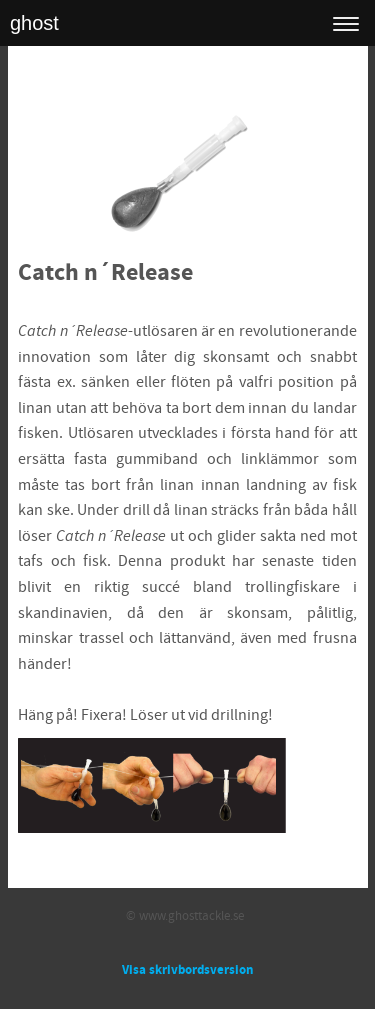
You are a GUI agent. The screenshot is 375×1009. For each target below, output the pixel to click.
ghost (34, 23)
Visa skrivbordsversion (187, 970)
